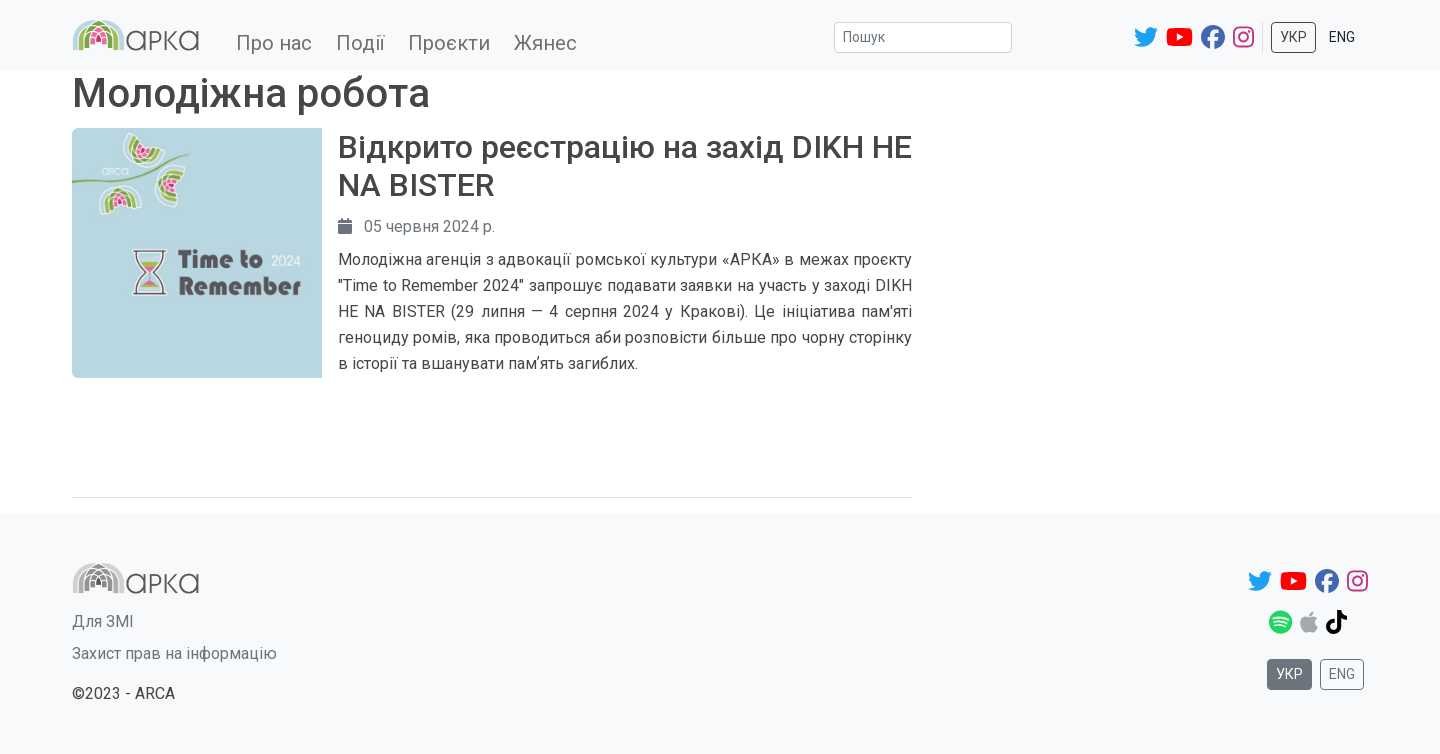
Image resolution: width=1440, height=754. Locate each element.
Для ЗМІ (103, 621)
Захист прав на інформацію (174, 653)
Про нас (274, 43)
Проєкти (449, 43)
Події (360, 43)
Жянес (545, 43)
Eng (1342, 37)
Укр (1293, 37)
